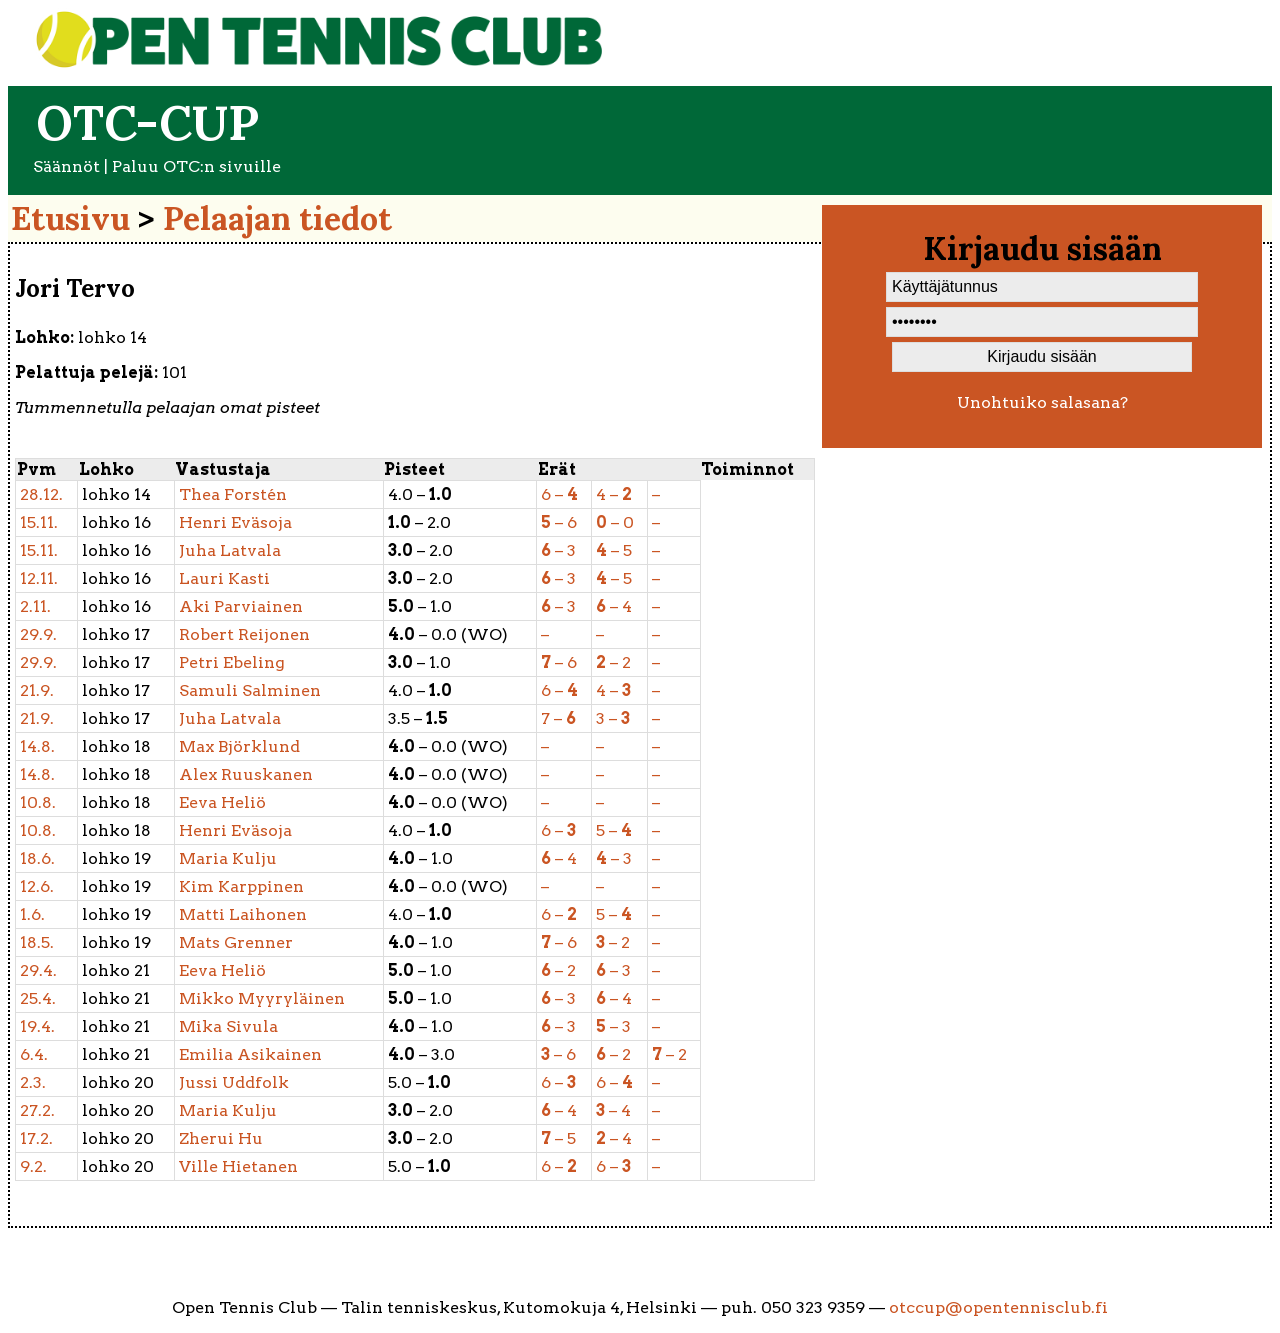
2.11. (35, 606)
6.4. (34, 1054)
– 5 (614, 550)
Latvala (230, 550)
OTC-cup (147, 122)
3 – (613, 718)
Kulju (228, 858)
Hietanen (238, 1166)
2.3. (33, 1082)
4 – (614, 494)
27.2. (37, 1110)
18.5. (37, 942)
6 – (559, 494)
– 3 (558, 550)
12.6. (37, 886)
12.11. (39, 578)
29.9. (38, 634)
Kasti (224, 578)
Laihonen (243, 914)
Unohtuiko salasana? (1042, 402)
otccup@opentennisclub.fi (998, 1307)
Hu (221, 1138)
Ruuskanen (246, 774)
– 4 (614, 606)
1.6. (32, 914)
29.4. (38, 970)
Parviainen (241, 606)
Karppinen (241, 886)
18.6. (37, 858)
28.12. (41, 494)
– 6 (559, 522)
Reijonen (244, 634)
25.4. (38, 998)
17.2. (36, 1138)
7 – (558, 718)
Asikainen (250, 1054)
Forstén (233, 494)
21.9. (37, 690)
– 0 (615, 522)
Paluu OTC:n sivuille (196, 166)
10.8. (38, 802)
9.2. (33, 1166)
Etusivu (70, 218)
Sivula (228, 1026)
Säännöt (66, 166)
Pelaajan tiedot (277, 218)
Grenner (236, 942)
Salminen (250, 690)
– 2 (613, 662)
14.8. (37, 746)
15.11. (39, 522)
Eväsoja (235, 522)
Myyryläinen (262, 998)
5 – (614, 830)
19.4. (37, 1026)
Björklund (239, 746)
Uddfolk (234, 1082)
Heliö (222, 802)
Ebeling (232, 662)
